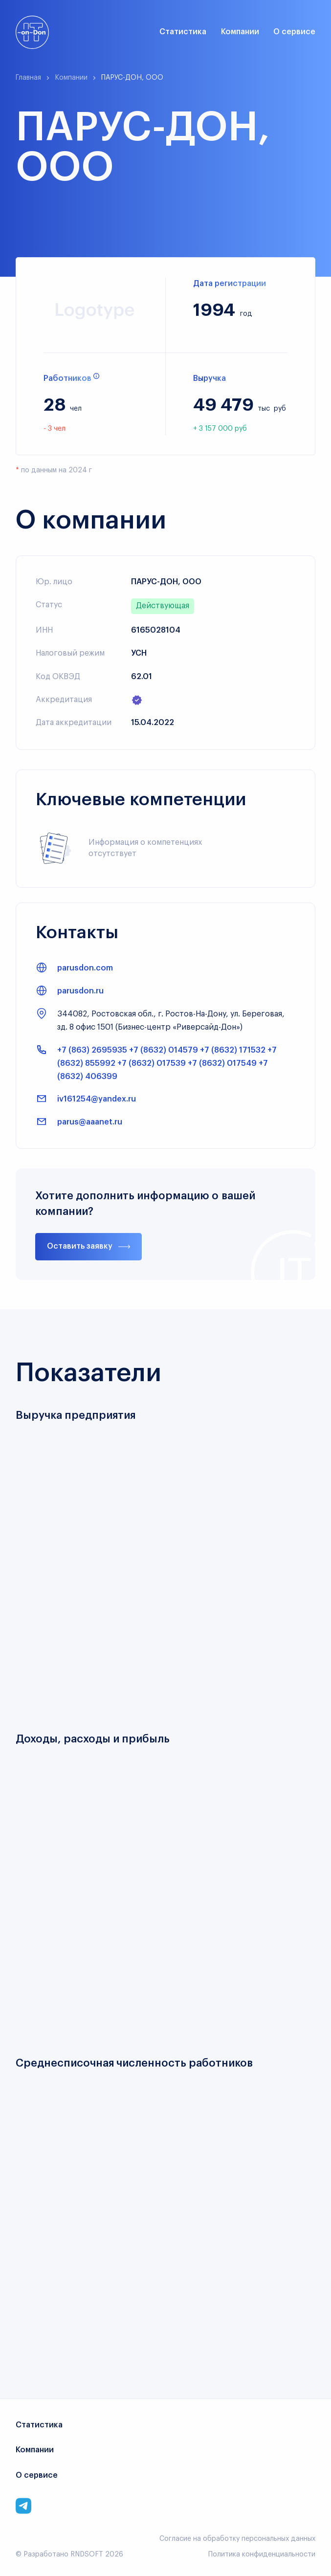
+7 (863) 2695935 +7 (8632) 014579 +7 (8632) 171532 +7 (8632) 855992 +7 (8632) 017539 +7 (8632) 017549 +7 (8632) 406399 (167, 1063)
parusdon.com (85, 968)
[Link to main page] (32, 32)
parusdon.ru (80, 991)
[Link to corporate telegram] (23, 2506)
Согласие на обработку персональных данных (237, 2538)
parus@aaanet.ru (89, 1122)
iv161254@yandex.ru (96, 1099)
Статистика (182, 32)
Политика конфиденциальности (261, 2554)
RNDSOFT (86, 2554)
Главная (28, 77)
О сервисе (294, 32)
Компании (240, 32)
